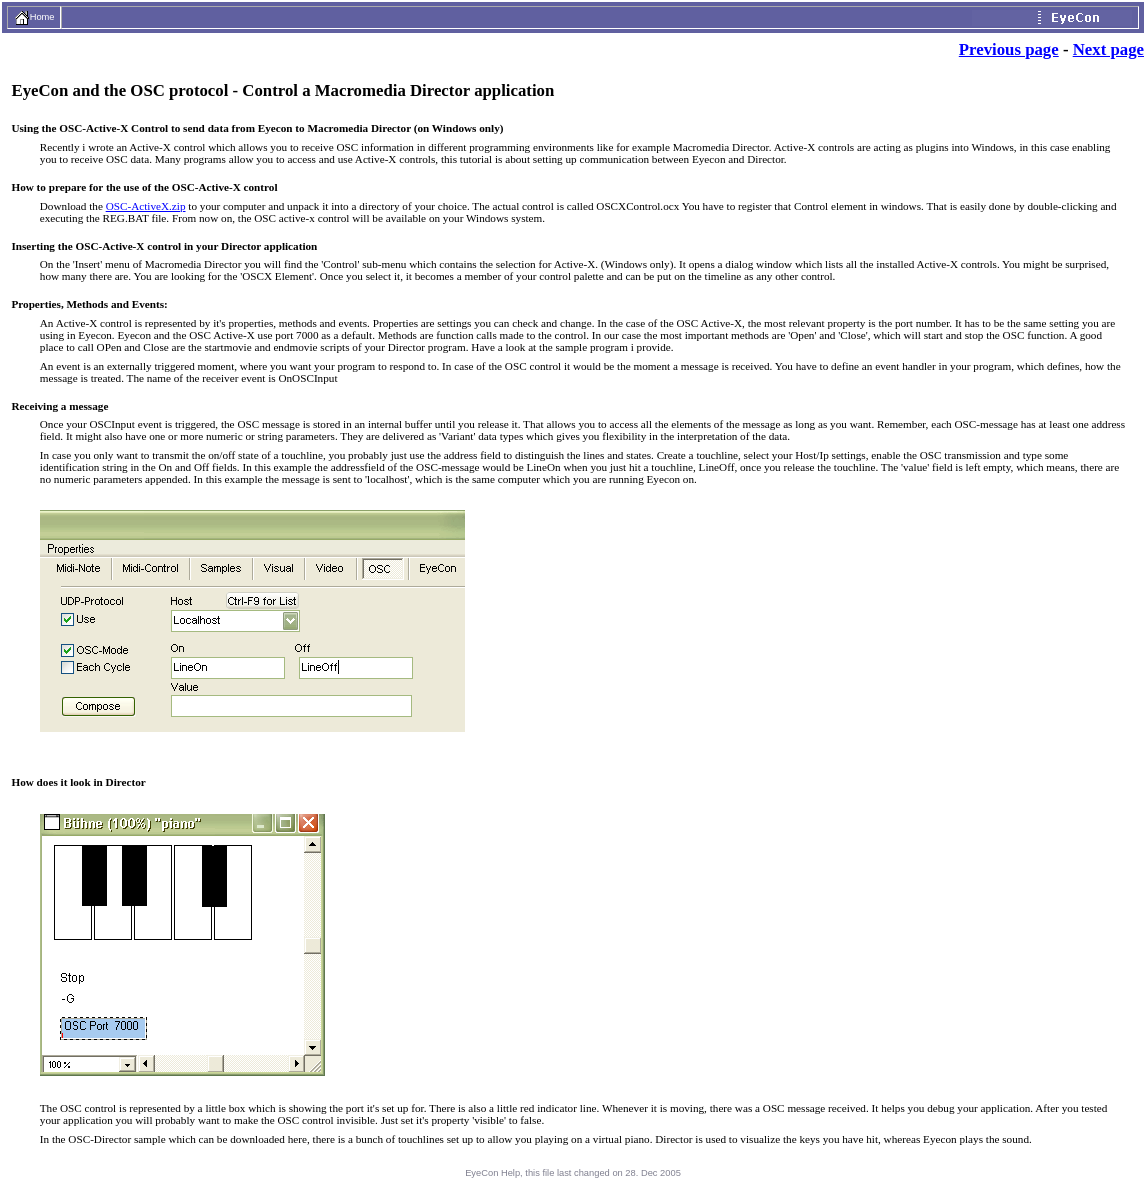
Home (34, 17)
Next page (1108, 49)
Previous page (1009, 49)
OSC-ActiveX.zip (146, 206)
